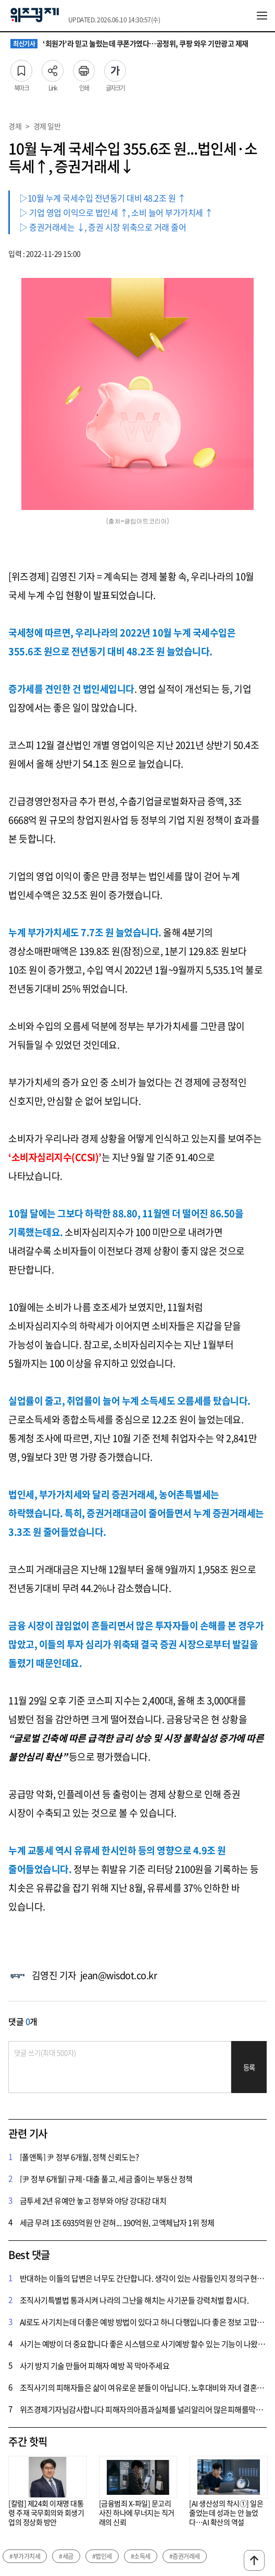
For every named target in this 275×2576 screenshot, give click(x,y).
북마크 (21, 67)
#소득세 (141, 2556)
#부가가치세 (24, 2556)
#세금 (66, 2556)
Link (53, 67)
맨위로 (254, 2560)
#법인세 (102, 2556)
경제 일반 (47, 126)
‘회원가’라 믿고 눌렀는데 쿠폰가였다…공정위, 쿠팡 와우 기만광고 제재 (129, 43)
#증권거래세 (184, 2556)
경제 (14, 126)
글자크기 (115, 67)
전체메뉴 (262, 15)
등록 (249, 2067)
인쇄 (84, 67)
